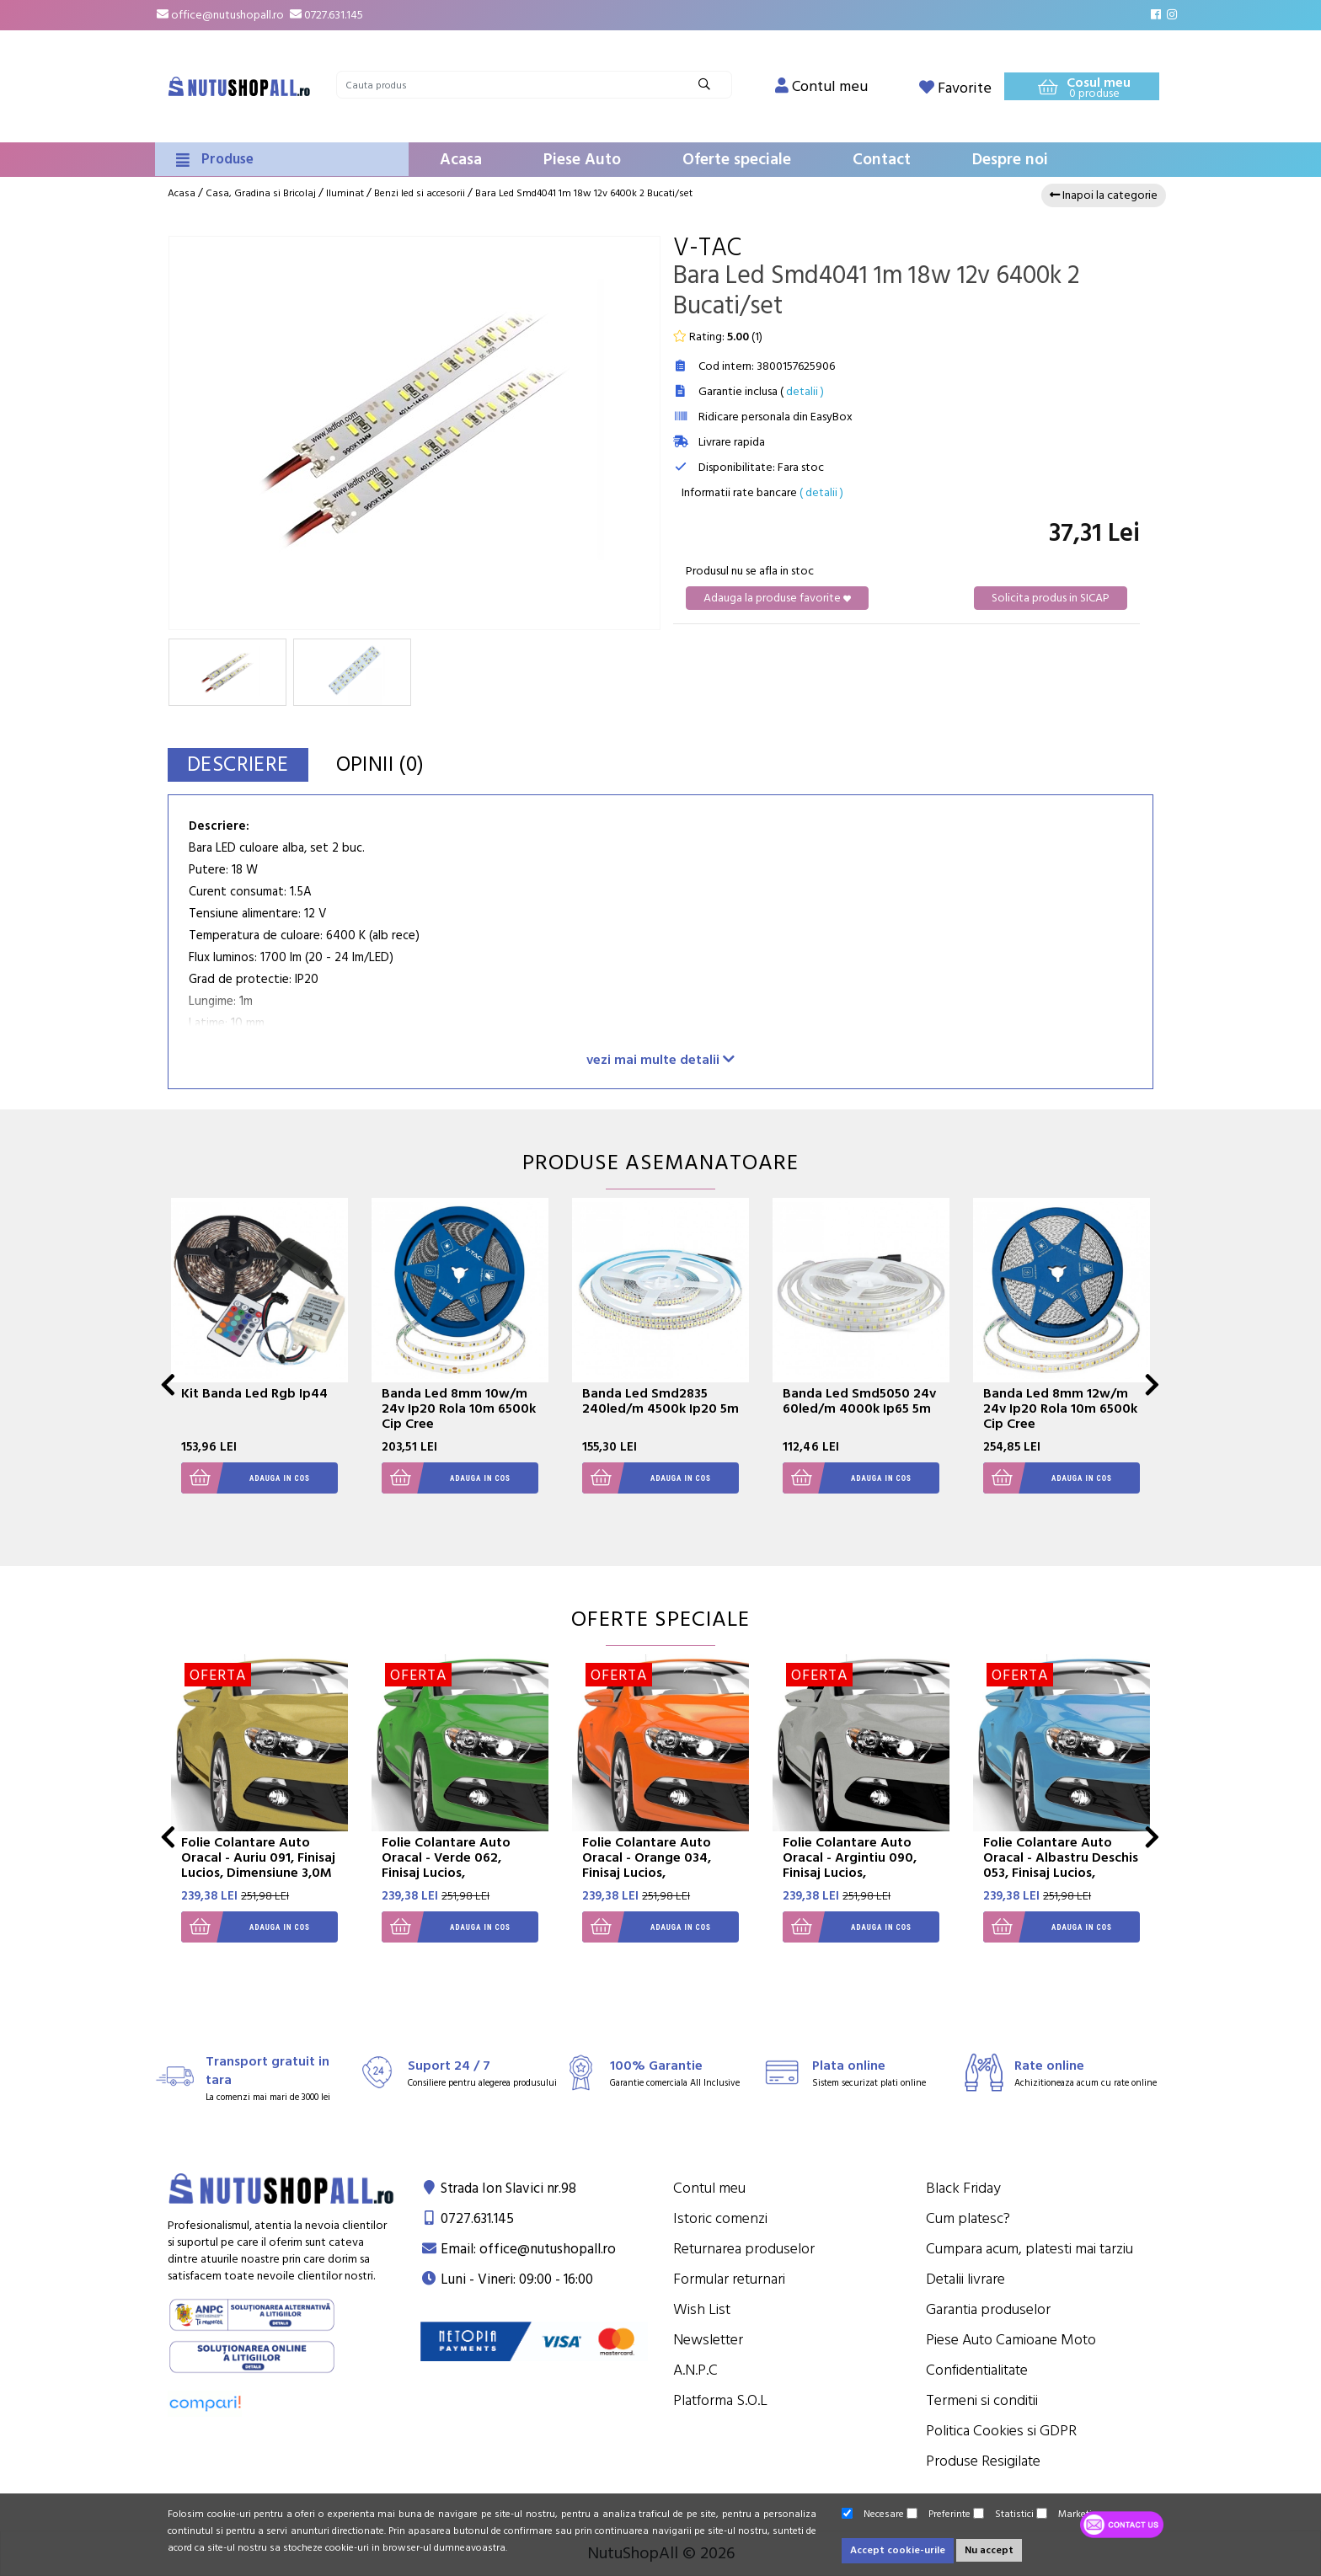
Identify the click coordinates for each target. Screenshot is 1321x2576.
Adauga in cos (245, 1478)
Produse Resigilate (983, 2461)
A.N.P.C (695, 2370)
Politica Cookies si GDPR (1001, 2430)
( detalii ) (821, 492)
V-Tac (707, 248)
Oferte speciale (736, 159)
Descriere (238, 764)
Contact (882, 159)
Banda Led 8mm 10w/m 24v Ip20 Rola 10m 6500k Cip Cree (459, 1408)
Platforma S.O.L (720, 2400)
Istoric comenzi (720, 2218)
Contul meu (709, 2188)
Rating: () (717, 337)
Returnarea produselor (744, 2248)
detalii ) (805, 391)
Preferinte (939, 2514)
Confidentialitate (977, 2370)
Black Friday (963, 2188)
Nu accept (989, 2550)
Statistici (1003, 2514)
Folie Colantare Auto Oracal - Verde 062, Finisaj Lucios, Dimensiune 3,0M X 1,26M (459, 1865)
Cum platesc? (968, 2218)
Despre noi (1010, 159)
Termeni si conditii (982, 2400)
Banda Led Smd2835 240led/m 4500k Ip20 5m (660, 1401)
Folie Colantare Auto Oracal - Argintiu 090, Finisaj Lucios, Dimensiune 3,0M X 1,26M (861, 1865)
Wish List (701, 2309)
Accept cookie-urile (897, 2550)
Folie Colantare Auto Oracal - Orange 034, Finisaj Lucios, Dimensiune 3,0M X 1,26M (660, 1865)
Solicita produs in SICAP (1051, 598)
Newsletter (708, 2339)
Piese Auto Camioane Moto (1011, 2339)
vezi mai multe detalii (660, 1059)
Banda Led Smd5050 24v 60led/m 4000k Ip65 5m (859, 1401)
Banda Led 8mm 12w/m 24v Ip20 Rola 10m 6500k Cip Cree (1060, 1408)
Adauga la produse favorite (777, 598)
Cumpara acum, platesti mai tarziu (1029, 2248)
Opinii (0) (380, 764)
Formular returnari (729, 2279)
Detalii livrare (965, 2279)
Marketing (1070, 2514)
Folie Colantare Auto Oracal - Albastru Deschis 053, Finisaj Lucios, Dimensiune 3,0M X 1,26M (1061, 1865)
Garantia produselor (988, 2309)
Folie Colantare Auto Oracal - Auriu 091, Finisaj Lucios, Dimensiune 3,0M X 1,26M (258, 1865)
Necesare (873, 2514)
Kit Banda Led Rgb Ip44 (254, 1393)
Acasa (461, 159)
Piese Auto (582, 159)
